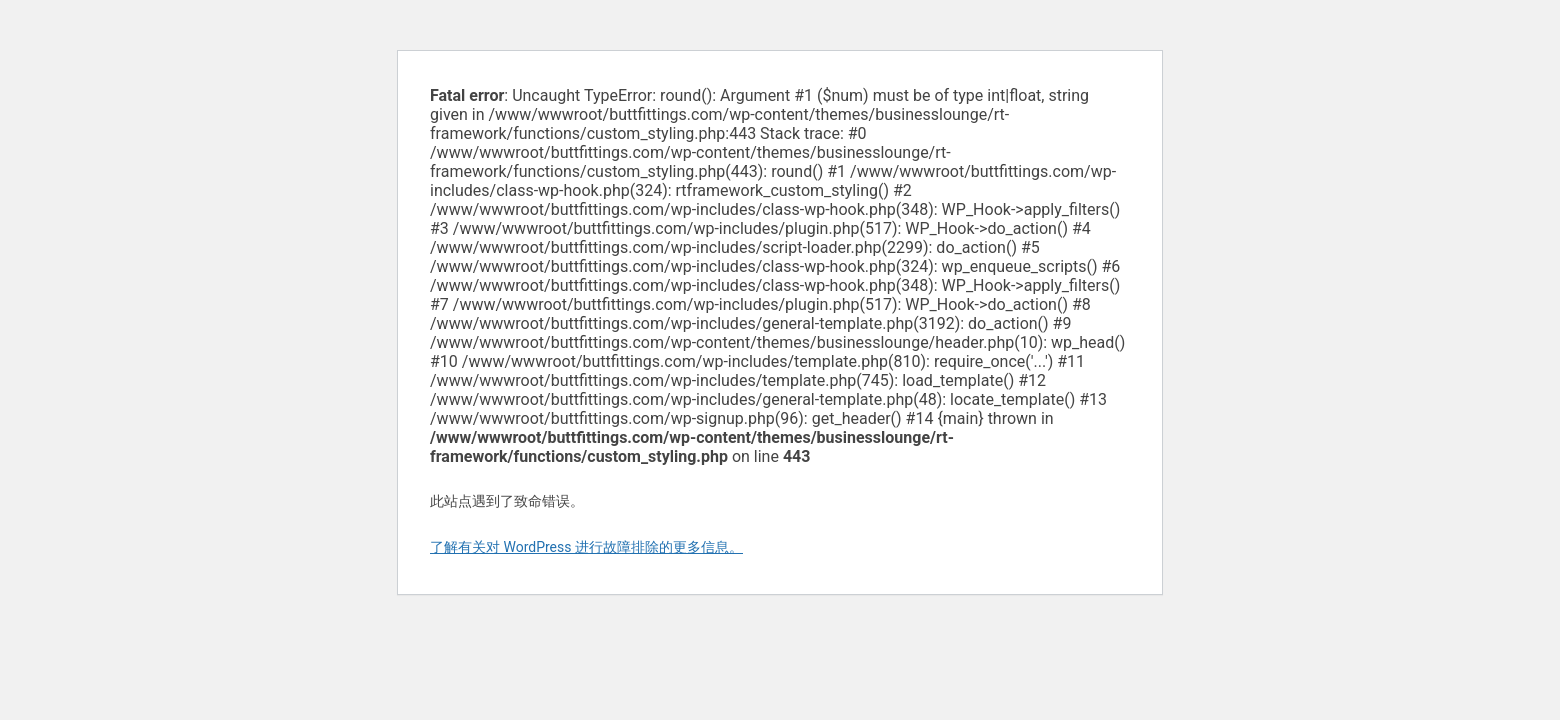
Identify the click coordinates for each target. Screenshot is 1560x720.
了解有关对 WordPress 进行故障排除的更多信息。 (586, 547)
